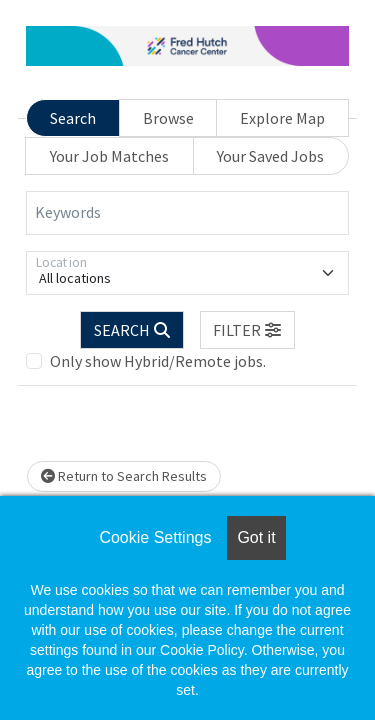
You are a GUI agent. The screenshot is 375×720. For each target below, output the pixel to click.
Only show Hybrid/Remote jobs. (158, 361)
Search (73, 118)
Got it (256, 537)
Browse (168, 118)
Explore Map (282, 118)
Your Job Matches (109, 156)
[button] (248, 330)
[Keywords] (187, 213)
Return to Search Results (124, 476)
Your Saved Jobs (270, 156)
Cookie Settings (155, 537)
